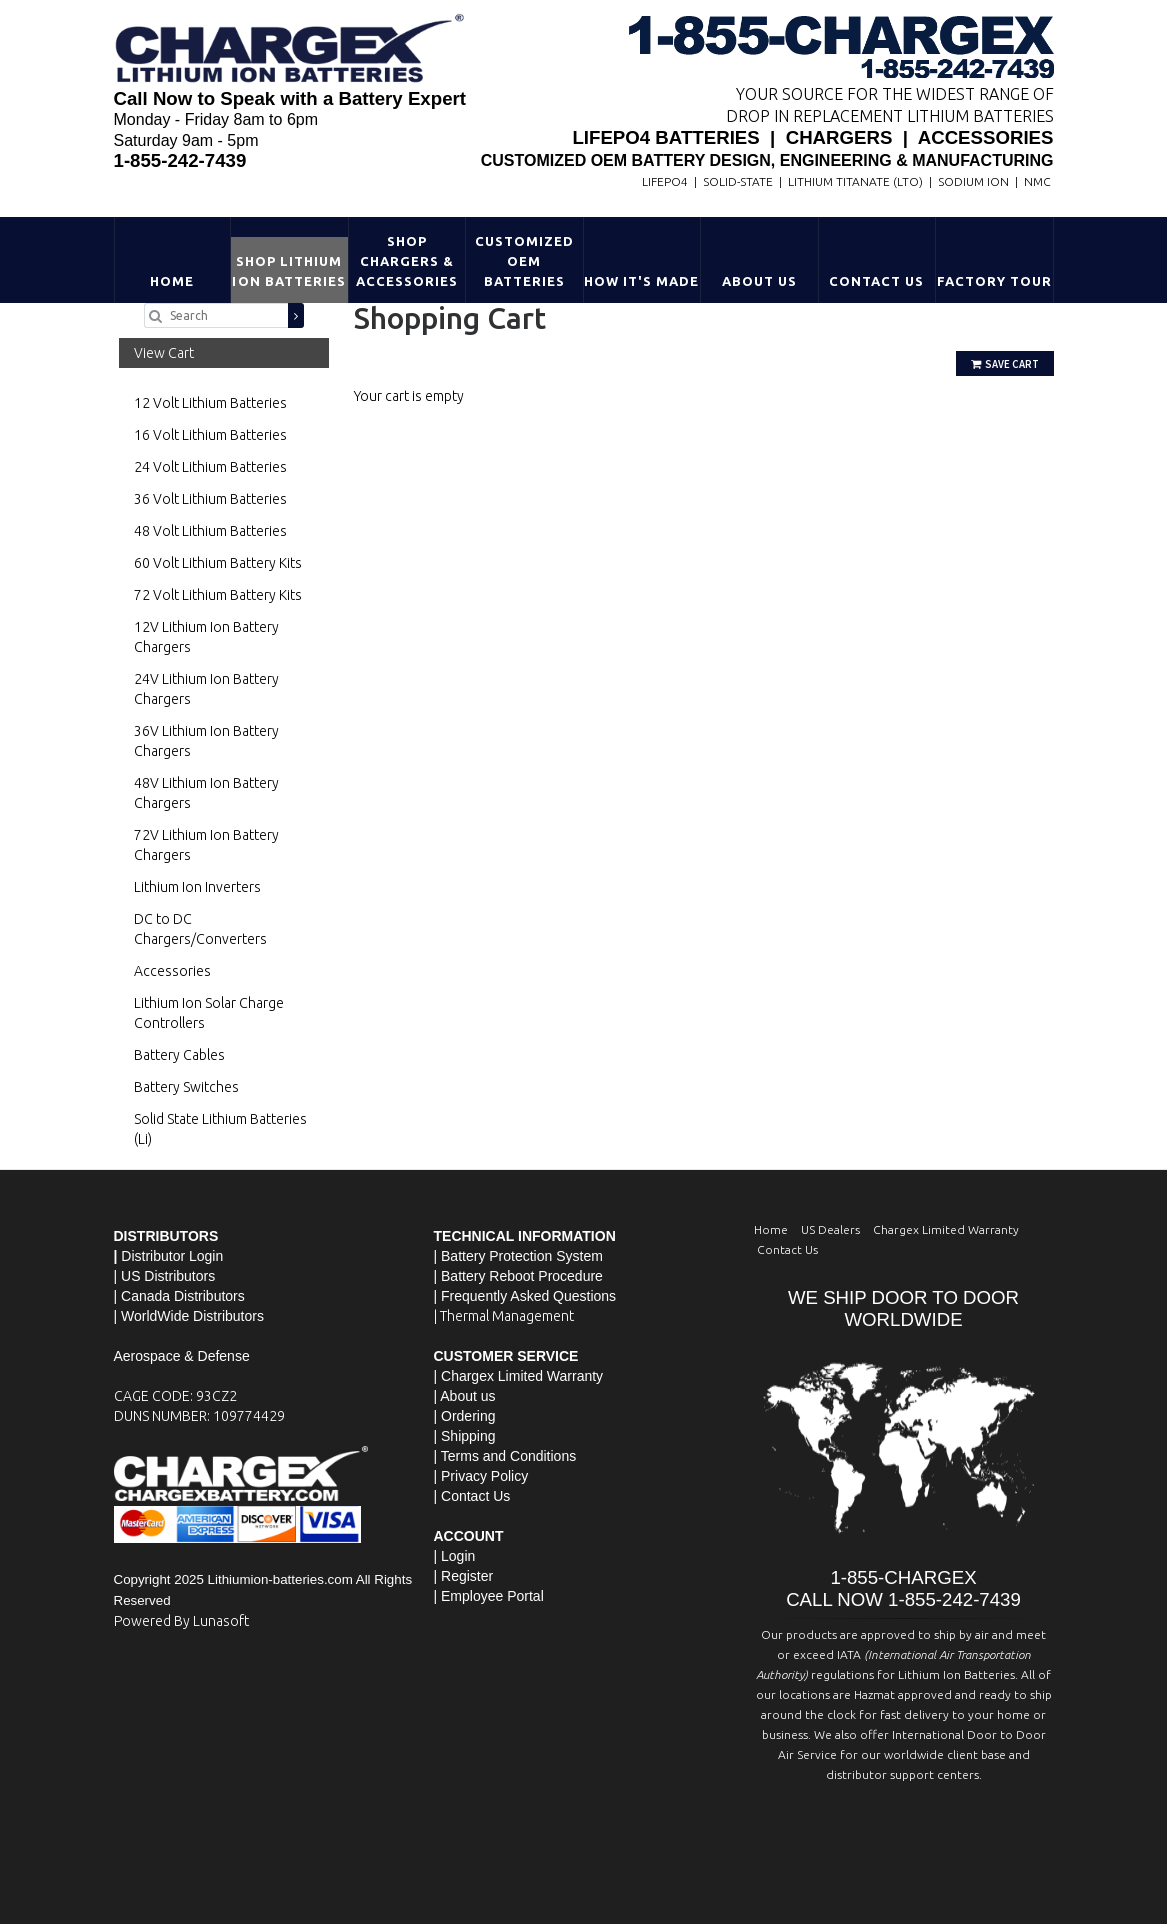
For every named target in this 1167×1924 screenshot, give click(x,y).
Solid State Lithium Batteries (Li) (220, 1129)
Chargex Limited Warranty (946, 1229)
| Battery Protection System (518, 1256)
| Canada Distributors (179, 1296)
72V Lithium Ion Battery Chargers (206, 845)
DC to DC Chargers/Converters (200, 929)
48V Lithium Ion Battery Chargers (206, 793)
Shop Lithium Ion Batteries (289, 271)
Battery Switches (186, 1087)
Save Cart (1005, 364)
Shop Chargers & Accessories (407, 261)
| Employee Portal (489, 1596)
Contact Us (876, 281)
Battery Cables (179, 1055)
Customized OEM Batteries (524, 261)
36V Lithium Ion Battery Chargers (206, 741)
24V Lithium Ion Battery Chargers (206, 689)
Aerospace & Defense (182, 1356)
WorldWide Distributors (192, 1316)
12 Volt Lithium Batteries (210, 403)
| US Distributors (165, 1276)
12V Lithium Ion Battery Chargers (206, 637)
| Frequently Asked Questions (525, 1296)
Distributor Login (172, 1256)
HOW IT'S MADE (642, 281)
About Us (759, 281)
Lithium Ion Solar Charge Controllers (209, 1013)
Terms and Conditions (508, 1456)
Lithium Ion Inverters (197, 887)
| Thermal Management (504, 1316)
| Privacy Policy (481, 1476)
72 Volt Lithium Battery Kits (218, 595)
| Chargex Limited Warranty (519, 1376)
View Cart (164, 353)
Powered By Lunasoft (181, 1621)
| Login (455, 1556)
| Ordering (465, 1416)
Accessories (172, 971)
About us (467, 1396)
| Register (464, 1576)
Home (172, 281)
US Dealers (830, 1229)
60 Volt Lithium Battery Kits (218, 563)
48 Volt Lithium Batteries (210, 531)
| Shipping (465, 1436)
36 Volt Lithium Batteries (210, 499)
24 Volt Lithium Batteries (210, 467)
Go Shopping (394, 416)
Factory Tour (994, 281)
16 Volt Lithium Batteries (210, 435)
